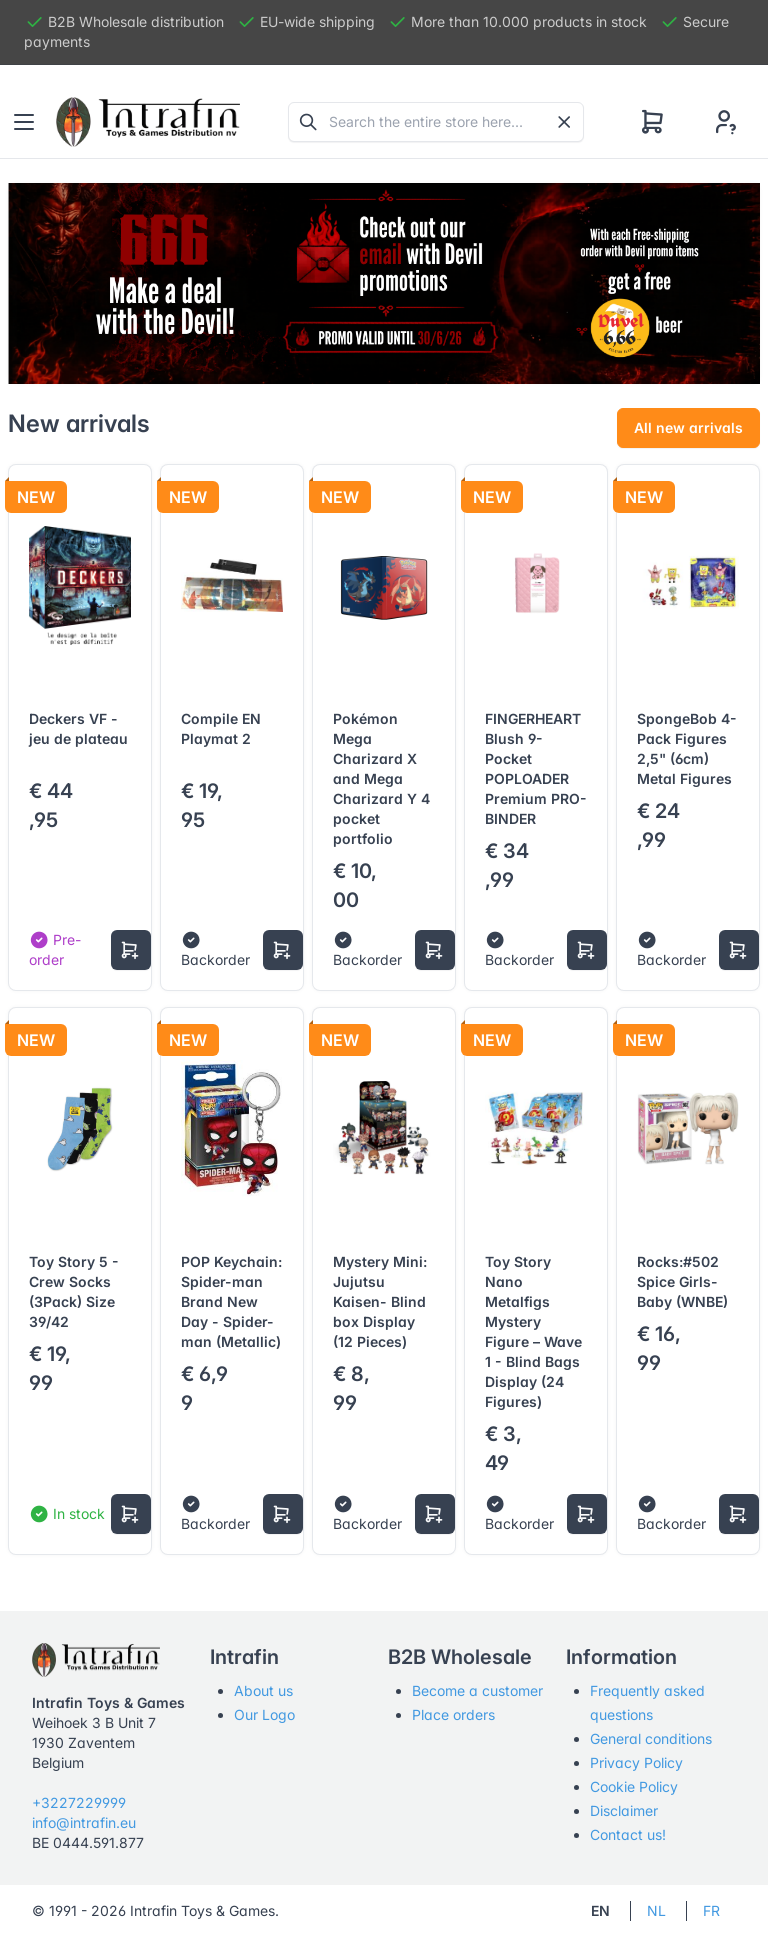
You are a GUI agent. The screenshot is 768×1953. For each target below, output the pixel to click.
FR (711, 1910)
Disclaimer (624, 1810)
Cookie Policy (634, 1786)
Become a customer (477, 1690)
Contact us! (628, 1834)
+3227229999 (79, 1802)
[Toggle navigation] (24, 122)
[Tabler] (148, 122)
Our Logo (264, 1714)
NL (656, 1910)
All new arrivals (688, 427)
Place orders (453, 1714)
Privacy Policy (636, 1762)
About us (263, 1690)
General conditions (651, 1738)
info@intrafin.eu (84, 1822)
